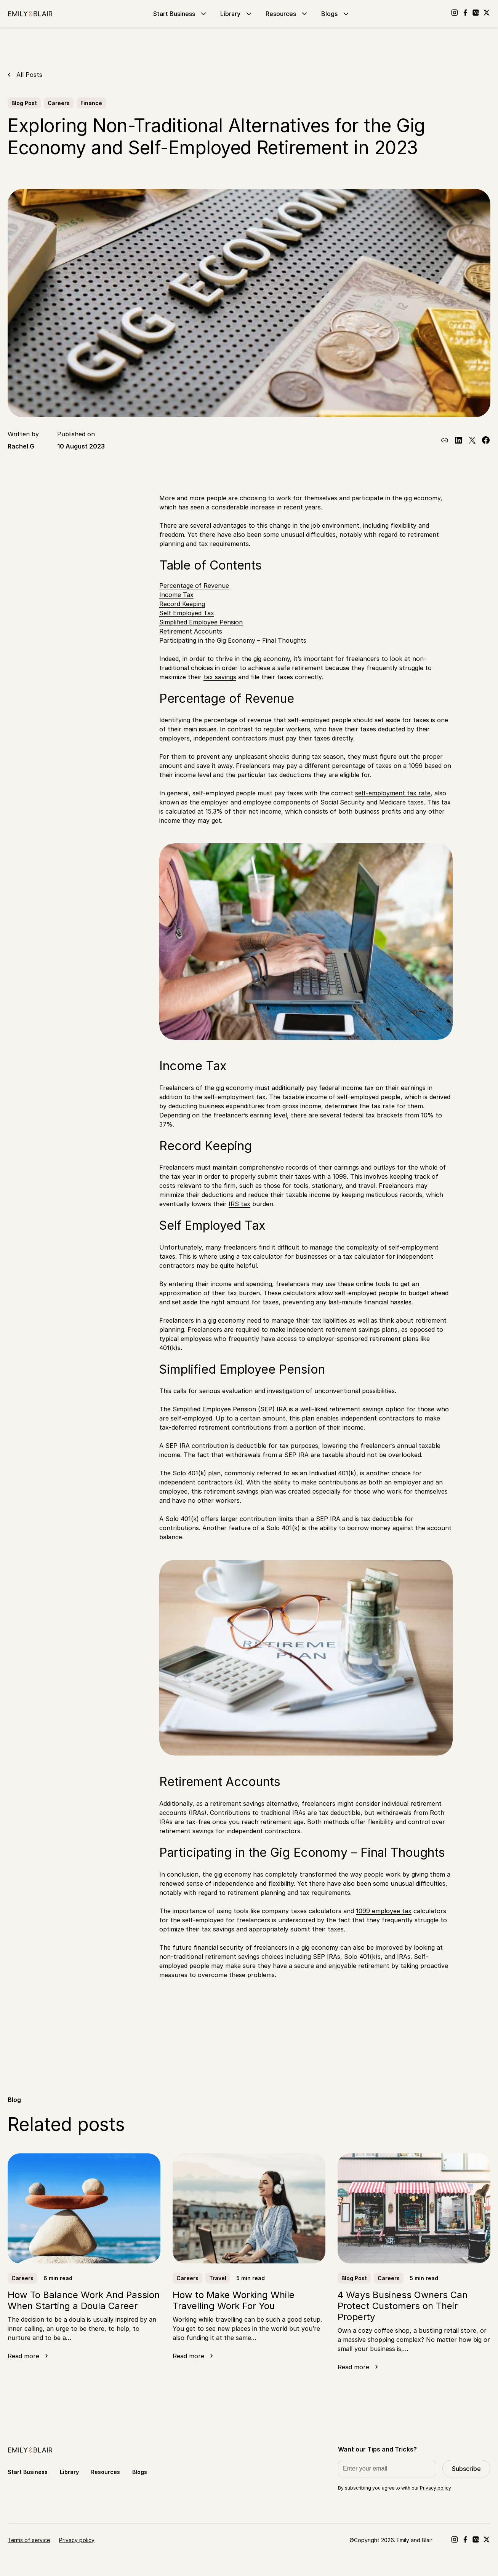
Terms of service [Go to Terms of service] (29, 2540)
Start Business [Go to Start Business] (180, 13)
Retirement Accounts (190, 631)
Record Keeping (182, 604)
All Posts (29, 74)
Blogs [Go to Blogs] (336, 13)
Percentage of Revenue (194, 585)
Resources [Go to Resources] (287, 13)
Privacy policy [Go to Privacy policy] (76, 2540)
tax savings (219, 677)
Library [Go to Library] (236, 13)
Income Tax (176, 595)
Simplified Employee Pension (201, 622)
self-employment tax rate (393, 793)
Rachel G (21, 446)
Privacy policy (435, 2488)
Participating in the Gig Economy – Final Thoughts (232, 640)
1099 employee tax (384, 1911)
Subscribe (466, 2468)
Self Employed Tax (186, 613)
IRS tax (239, 1204)
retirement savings (237, 1803)
